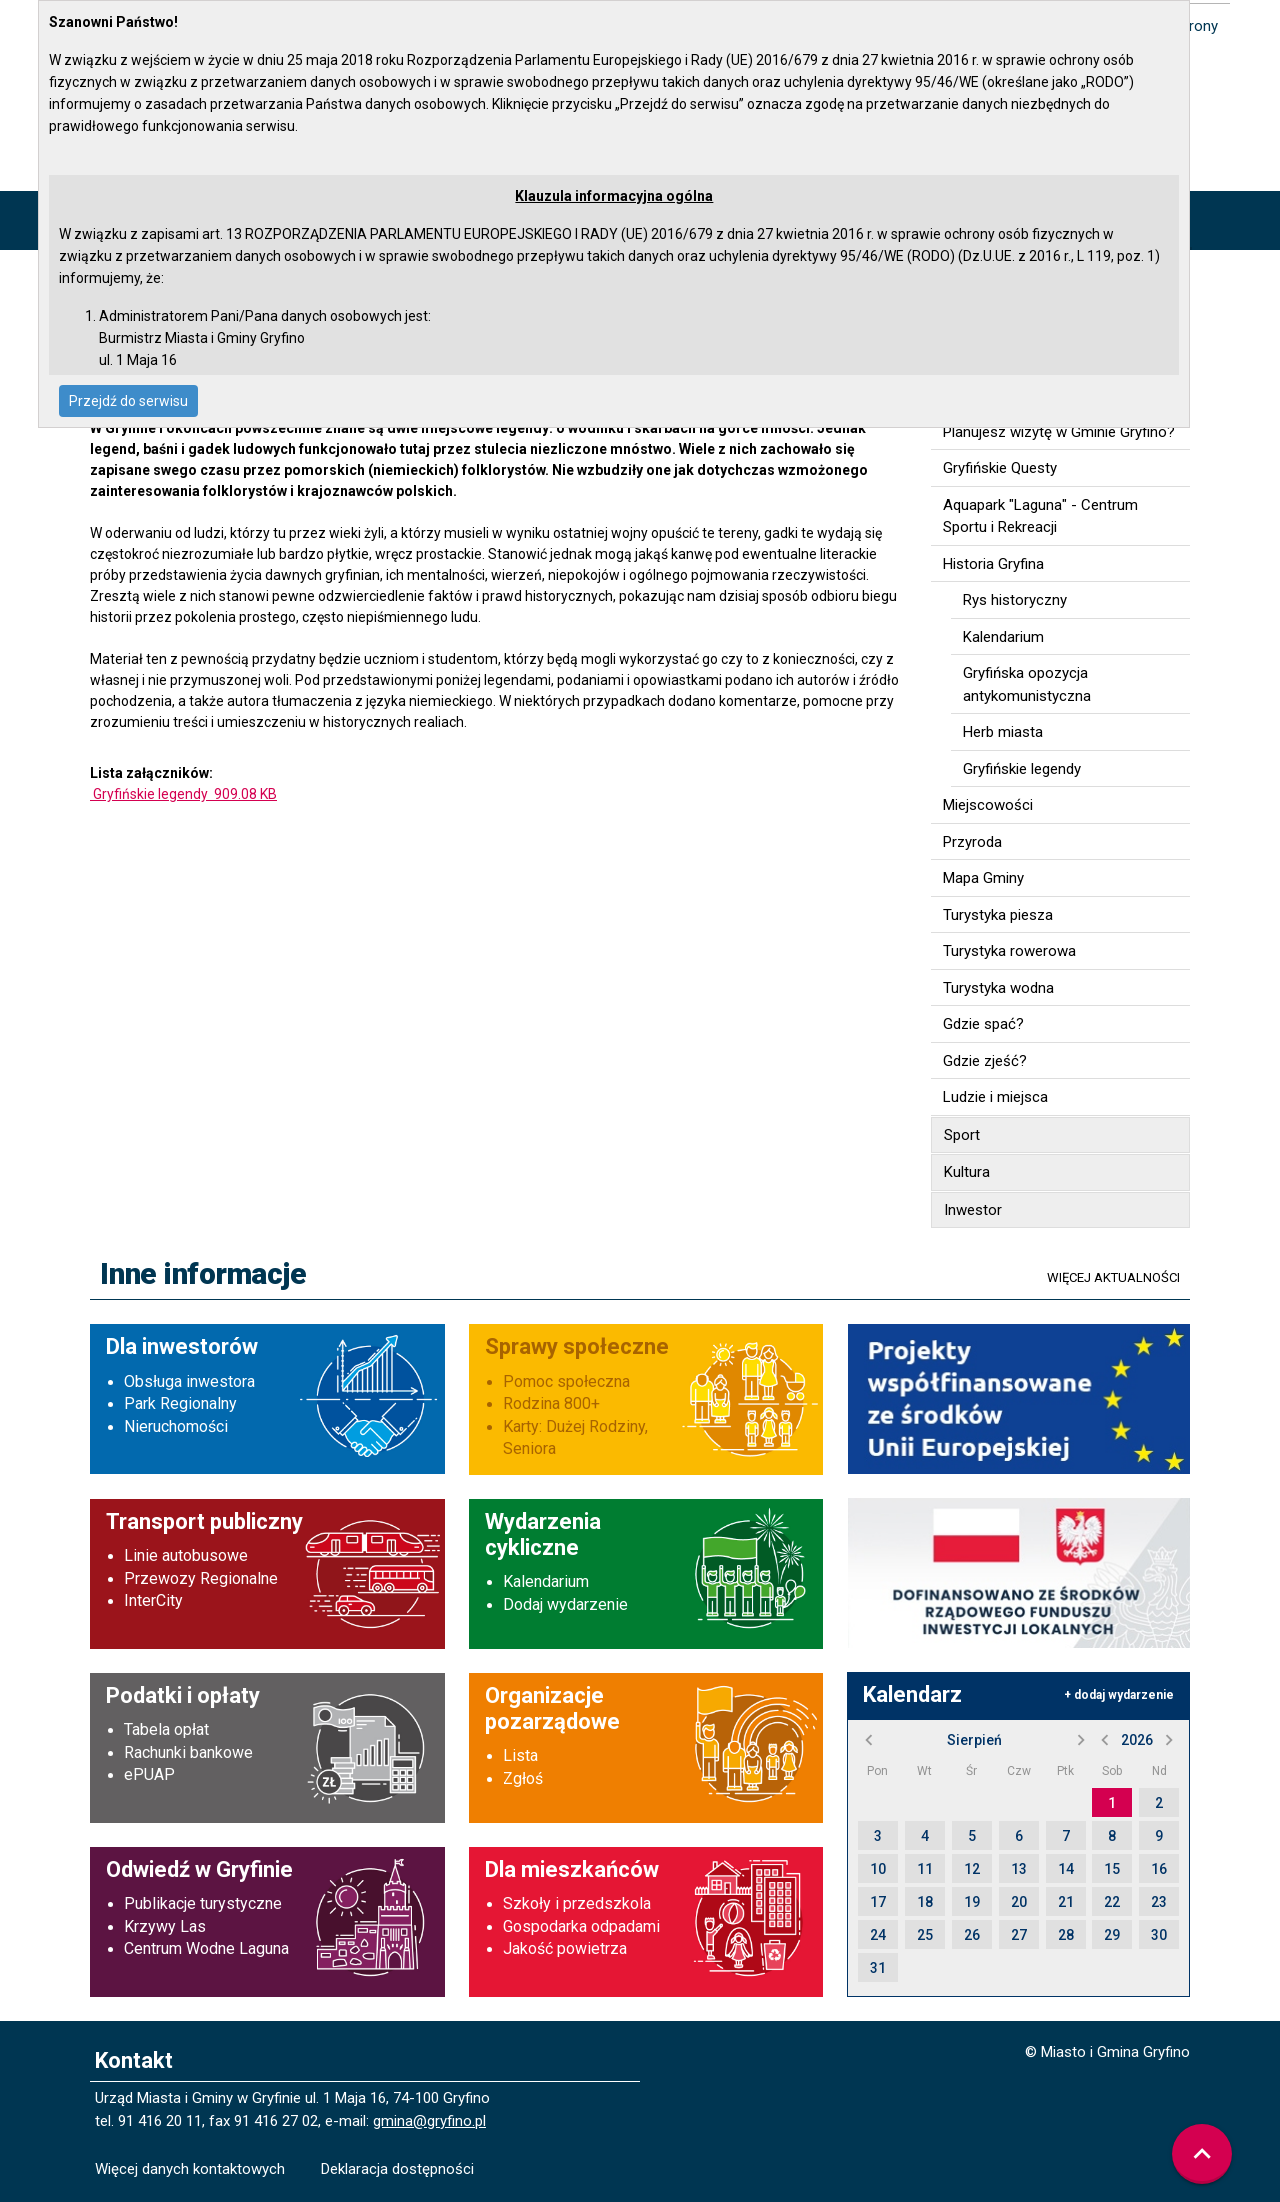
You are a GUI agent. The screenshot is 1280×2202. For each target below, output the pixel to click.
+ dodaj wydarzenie (1119, 1695)
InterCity (153, 1600)
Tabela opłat (166, 1729)
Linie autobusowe (186, 1555)
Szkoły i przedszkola (577, 1903)
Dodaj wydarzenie (565, 1604)
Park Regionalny (180, 1403)
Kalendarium (546, 1581)
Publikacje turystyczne (203, 1903)
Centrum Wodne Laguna (206, 1948)
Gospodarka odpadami (581, 1926)
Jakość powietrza (565, 1948)
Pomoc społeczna (566, 1381)
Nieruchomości (176, 1426)
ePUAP (149, 1774)
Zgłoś (523, 1778)
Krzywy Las (165, 1926)
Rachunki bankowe (188, 1752)
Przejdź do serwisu (128, 401)
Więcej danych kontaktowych (190, 2169)
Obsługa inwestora (189, 1381)
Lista (520, 1755)
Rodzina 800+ (551, 1403)
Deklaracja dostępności (397, 2169)
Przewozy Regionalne (201, 1578)
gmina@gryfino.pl (429, 2121)
